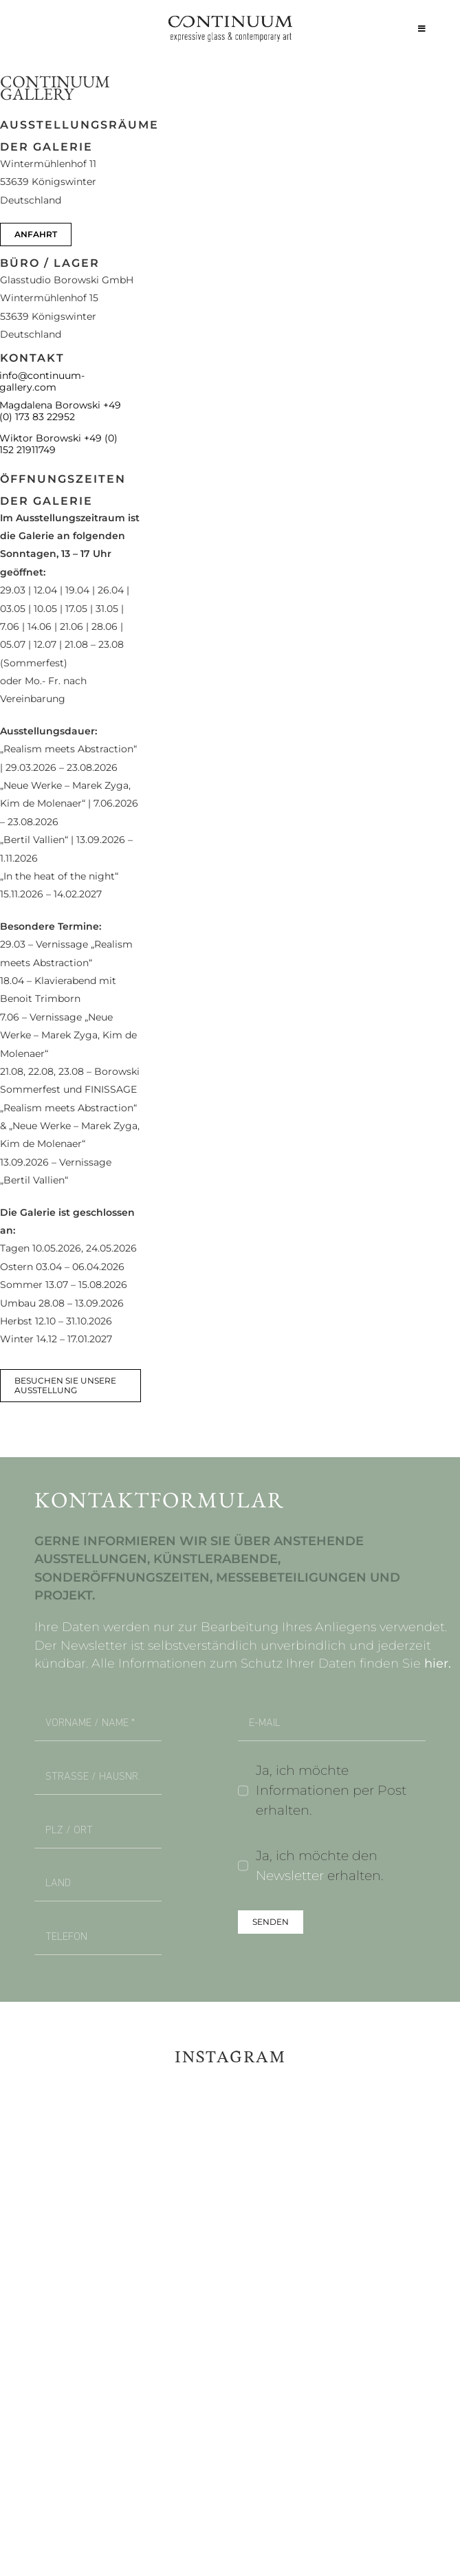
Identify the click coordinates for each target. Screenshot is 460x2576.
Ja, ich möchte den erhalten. (320, 1865)
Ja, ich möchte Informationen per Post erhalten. (331, 1790)
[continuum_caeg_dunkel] (230, 21)
